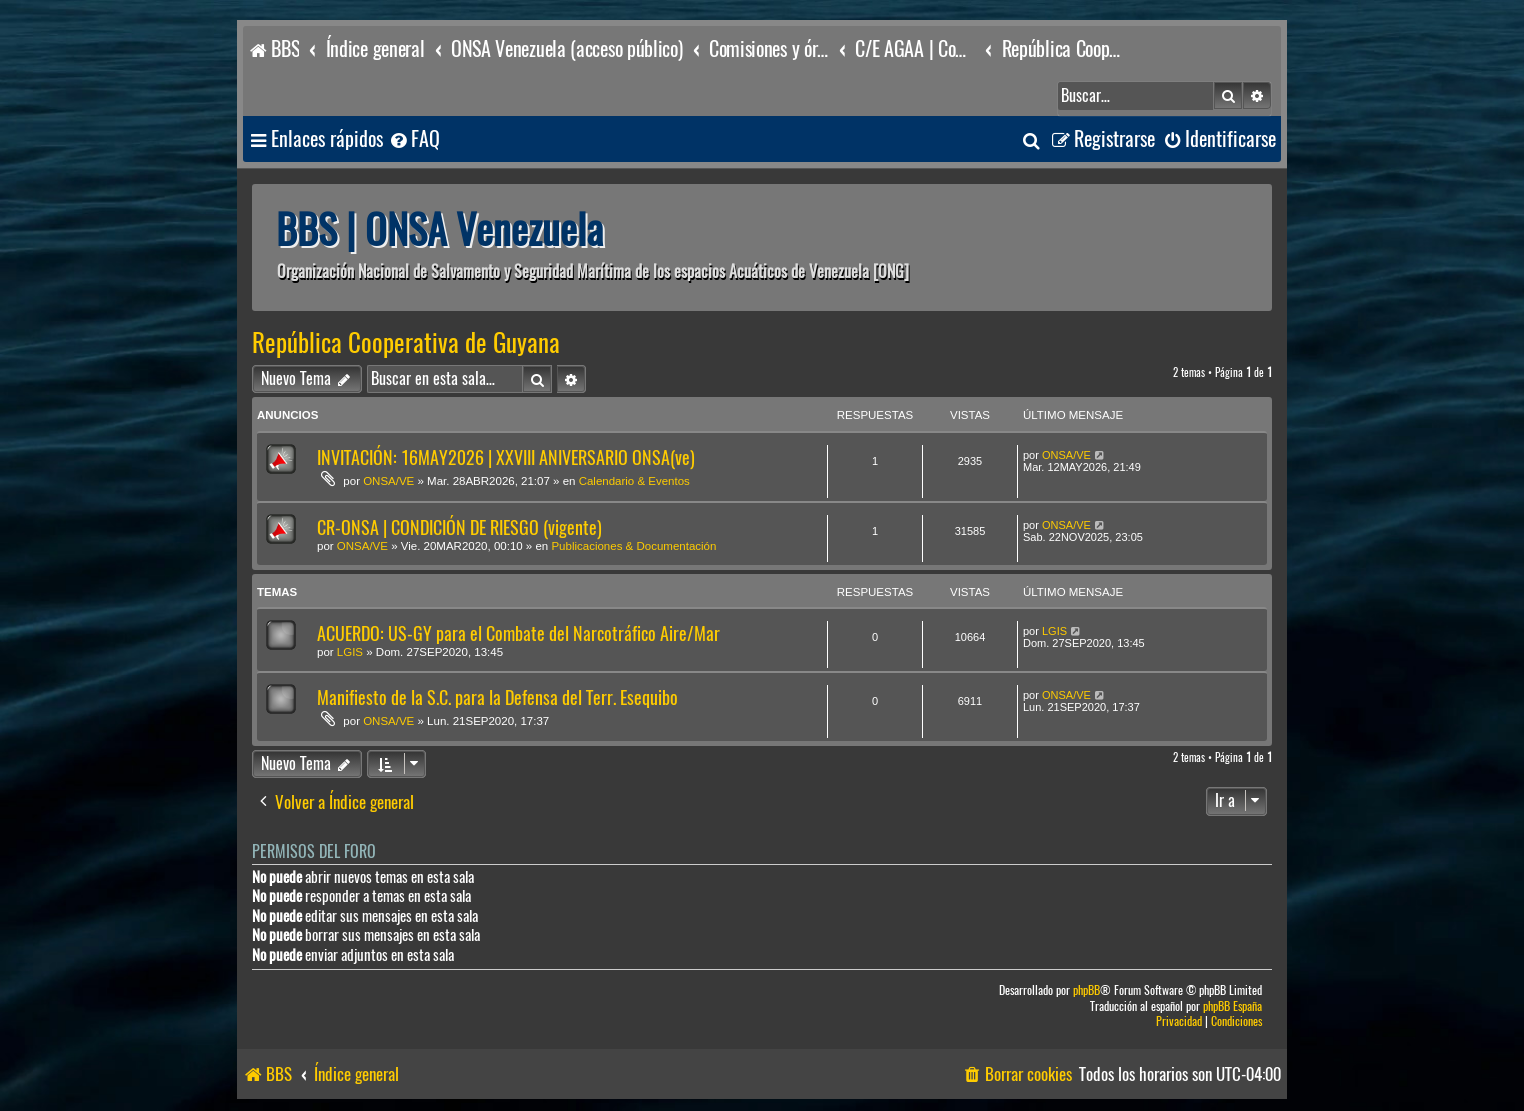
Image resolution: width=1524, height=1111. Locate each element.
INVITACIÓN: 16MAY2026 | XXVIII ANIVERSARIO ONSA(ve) (506, 457)
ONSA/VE (388, 481)
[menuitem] (414, 139)
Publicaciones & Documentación (633, 546)
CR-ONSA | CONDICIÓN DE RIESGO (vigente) (459, 527)
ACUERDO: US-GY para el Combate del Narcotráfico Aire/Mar (518, 633)
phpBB (1086, 990)
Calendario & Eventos (634, 481)
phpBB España (1232, 1006)
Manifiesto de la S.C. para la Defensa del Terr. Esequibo (497, 697)
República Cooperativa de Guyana (406, 343)
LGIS (350, 652)
